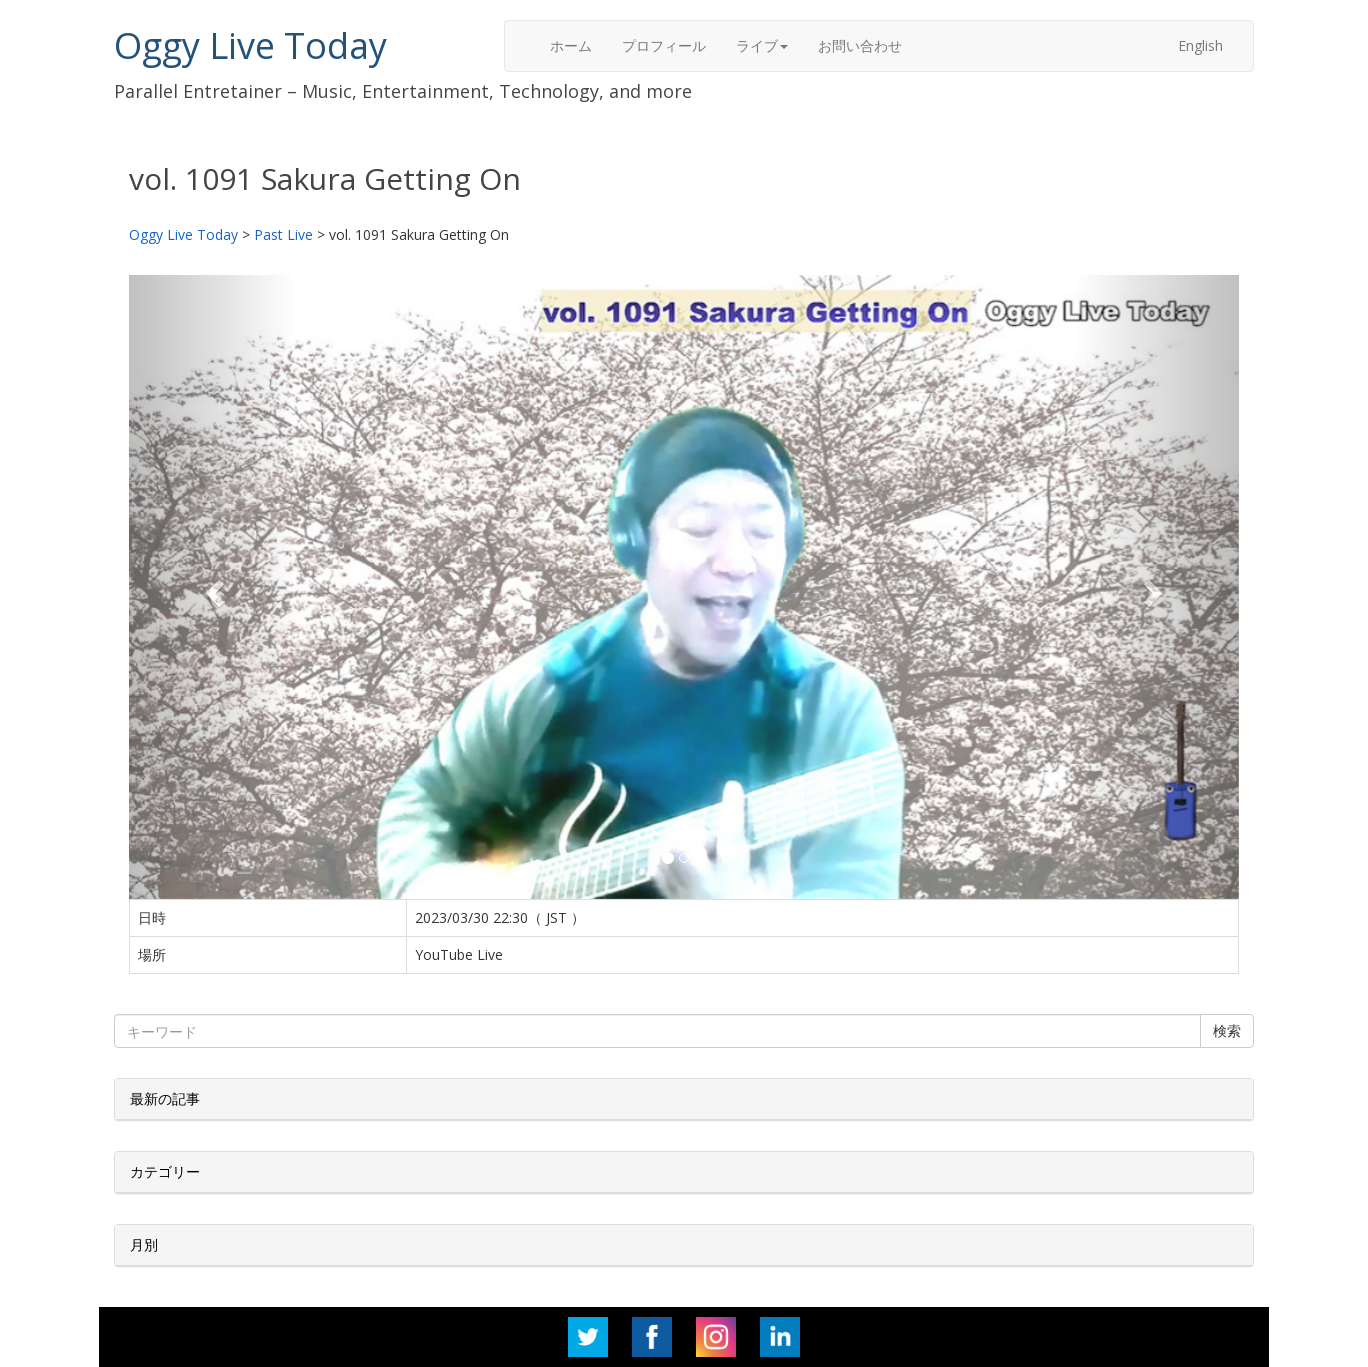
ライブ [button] (762, 45)
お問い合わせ (860, 45)
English (1200, 45)
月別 (144, 1244)
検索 (1227, 1030)
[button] (212, 587)
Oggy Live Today (250, 45)
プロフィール (664, 45)
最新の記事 (165, 1098)
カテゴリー (165, 1171)
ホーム (571, 45)
